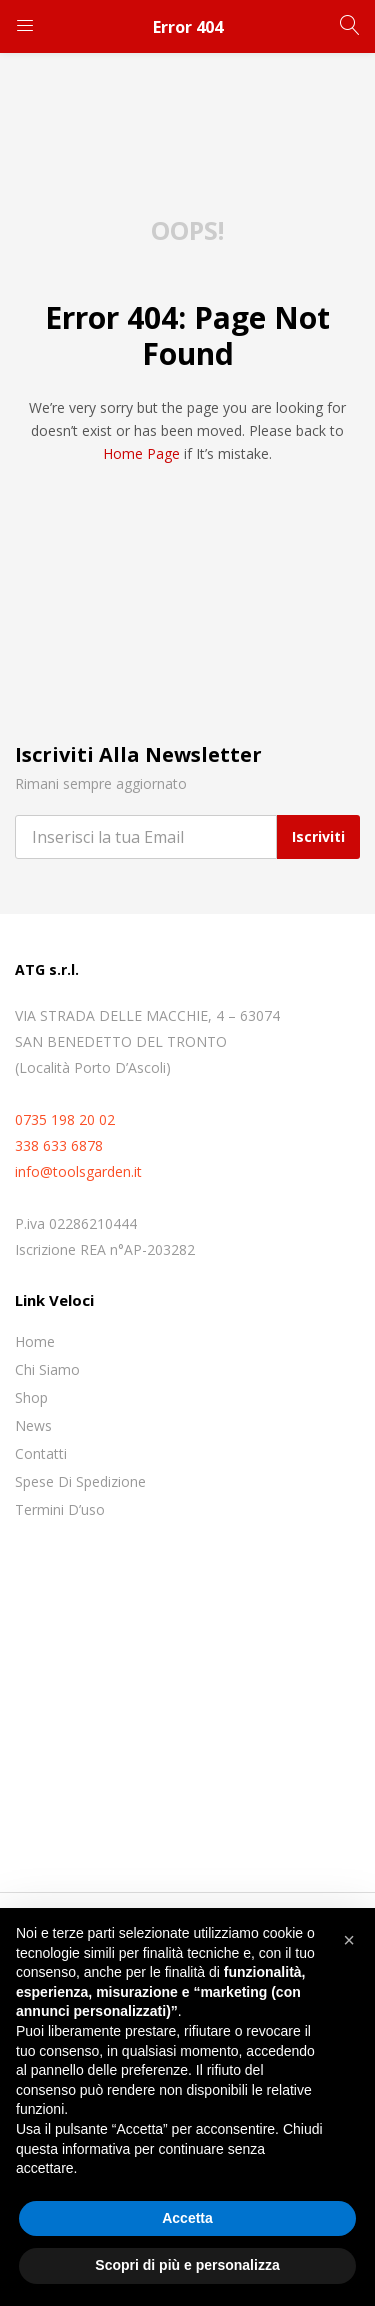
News (33, 1425)
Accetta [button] (187, 2218)
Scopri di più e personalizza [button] (187, 2265)
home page (141, 453)
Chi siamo (47, 1369)
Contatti (41, 1453)
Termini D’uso (60, 1509)
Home (35, 1341)
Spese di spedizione (80, 1481)
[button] (349, 1940)
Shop (31, 1397)
